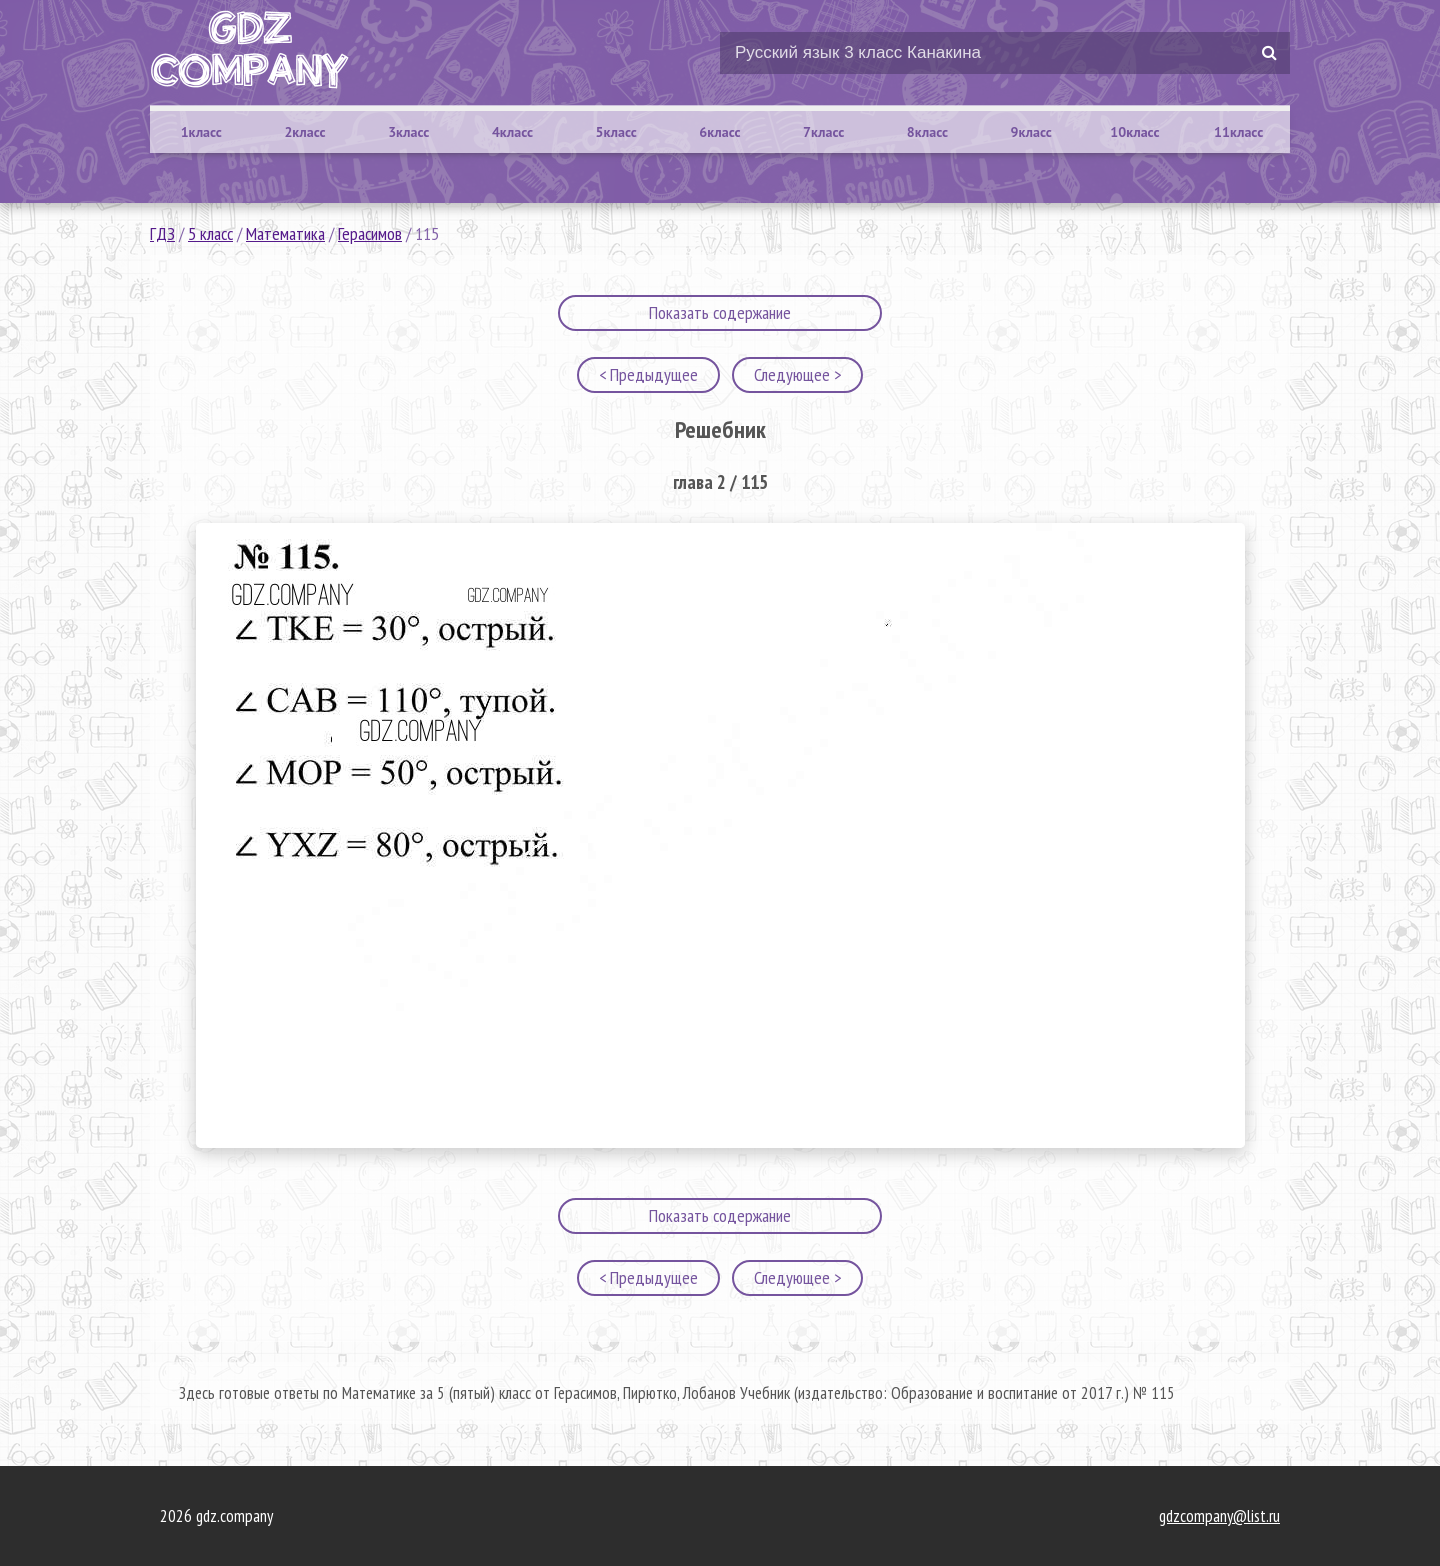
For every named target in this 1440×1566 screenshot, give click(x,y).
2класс (304, 132)
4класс (512, 132)
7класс (823, 132)
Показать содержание (720, 312)
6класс (719, 132)
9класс (1031, 132)
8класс (927, 132)
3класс (408, 132)
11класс (1238, 132)
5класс (616, 132)
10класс (1134, 132)
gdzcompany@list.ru (1219, 1516)
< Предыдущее (648, 374)
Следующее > (797, 374)
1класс (201, 132)
